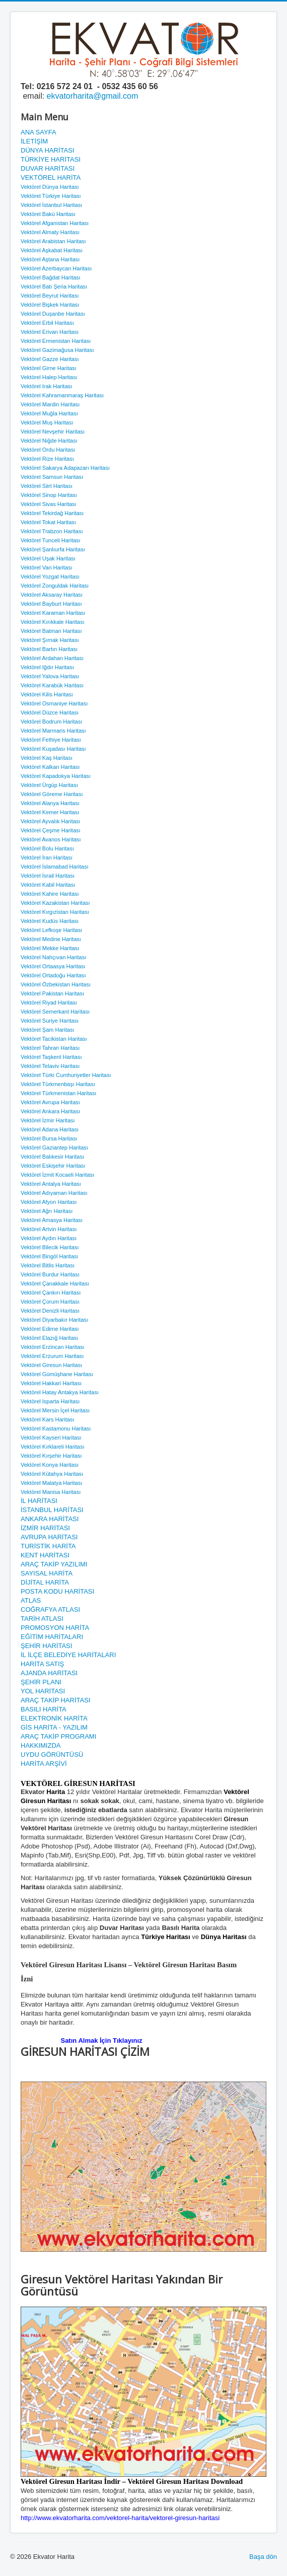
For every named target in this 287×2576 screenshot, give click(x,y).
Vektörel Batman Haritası (51, 631)
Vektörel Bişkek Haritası (50, 305)
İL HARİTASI (39, 1501)
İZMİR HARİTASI (45, 1528)
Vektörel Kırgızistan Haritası (55, 912)
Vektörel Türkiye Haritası (51, 196)
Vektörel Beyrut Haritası (50, 296)
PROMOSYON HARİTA (55, 1627)
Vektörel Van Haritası (47, 567)
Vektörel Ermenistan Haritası (56, 341)
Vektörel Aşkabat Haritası (52, 250)
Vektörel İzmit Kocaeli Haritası (57, 1175)
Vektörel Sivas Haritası (49, 504)
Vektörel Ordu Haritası (48, 450)
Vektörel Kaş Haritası (47, 758)
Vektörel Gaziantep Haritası (54, 1147)
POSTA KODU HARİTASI (57, 1591)
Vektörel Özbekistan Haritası (56, 984)
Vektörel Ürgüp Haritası (49, 785)
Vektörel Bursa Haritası (49, 1138)
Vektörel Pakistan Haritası (52, 993)
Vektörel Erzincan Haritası (53, 1347)
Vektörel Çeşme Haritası (51, 830)
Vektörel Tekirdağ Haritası (52, 513)
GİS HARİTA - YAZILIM (54, 1727)
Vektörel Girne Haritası (49, 368)
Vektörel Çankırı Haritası (51, 1293)
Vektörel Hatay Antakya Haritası (60, 1392)
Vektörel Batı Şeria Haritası (54, 286)
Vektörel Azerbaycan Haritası (56, 268)
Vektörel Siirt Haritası (47, 486)
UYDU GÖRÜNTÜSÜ (52, 1754)
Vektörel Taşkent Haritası (51, 1057)
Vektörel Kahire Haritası (50, 894)
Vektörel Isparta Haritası (50, 1401)
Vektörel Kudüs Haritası (50, 921)
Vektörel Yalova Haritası (50, 676)
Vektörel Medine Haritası (51, 939)
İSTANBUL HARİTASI (52, 1510)
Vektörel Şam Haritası (47, 1030)
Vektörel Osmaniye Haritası (54, 703)
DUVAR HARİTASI (48, 168)
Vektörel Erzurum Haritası (52, 1356)
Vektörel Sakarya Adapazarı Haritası (65, 468)
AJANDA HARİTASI (49, 1673)
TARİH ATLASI (42, 1618)
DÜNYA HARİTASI (47, 150)
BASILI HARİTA (43, 1709)
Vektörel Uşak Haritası (48, 558)
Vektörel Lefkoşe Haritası (51, 930)
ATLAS (31, 1600)
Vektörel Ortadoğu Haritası (53, 975)
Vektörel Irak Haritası (46, 386)
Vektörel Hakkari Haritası (51, 1383)
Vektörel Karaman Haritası (53, 613)
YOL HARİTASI (43, 1691)
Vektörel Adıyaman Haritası (54, 1193)
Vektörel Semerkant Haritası (55, 1012)
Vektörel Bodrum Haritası (51, 722)
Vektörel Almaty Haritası (50, 232)
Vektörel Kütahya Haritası (52, 1474)
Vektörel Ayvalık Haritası (50, 821)
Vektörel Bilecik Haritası (50, 1247)
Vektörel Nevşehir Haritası (53, 431)
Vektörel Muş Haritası (47, 422)
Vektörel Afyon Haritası (49, 1202)
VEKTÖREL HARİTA (51, 177)
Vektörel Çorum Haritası (50, 1302)
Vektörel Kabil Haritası (48, 885)
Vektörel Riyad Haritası (49, 1002)
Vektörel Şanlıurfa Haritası (53, 549)
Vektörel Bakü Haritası (48, 214)
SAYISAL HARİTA (47, 1573)
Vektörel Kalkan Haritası (50, 767)
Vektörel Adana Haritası (50, 1129)
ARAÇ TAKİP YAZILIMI (54, 1564)
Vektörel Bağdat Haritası (51, 277)
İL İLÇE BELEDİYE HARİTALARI (68, 1655)
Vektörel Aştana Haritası (50, 259)
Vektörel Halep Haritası (49, 377)
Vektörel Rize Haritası (47, 459)
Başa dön (263, 2556)
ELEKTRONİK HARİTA (54, 1718)
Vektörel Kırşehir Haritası (51, 1456)
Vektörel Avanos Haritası (51, 839)
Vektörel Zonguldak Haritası (55, 586)
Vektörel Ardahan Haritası (52, 658)
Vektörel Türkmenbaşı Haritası (58, 1084)
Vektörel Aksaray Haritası (52, 595)
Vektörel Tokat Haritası (48, 522)
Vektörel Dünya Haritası (50, 187)
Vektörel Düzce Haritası (50, 712)
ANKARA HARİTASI (50, 1519)
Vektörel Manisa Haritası (51, 1492)
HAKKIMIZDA (40, 1745)
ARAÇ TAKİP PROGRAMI (58, 1736)
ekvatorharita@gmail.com (92, 96)
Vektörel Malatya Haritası (51, 1483)
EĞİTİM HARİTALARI (52, 1636)
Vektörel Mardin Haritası (50, 404)
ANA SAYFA (38, 132)
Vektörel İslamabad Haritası (55, 867)
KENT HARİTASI (45, 1555)
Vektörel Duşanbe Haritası (53, 314)
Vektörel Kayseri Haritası (51, 1438)
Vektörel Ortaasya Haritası (53, 966)
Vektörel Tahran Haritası (50, 1048)
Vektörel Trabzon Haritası (52, 531)
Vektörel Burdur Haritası (50, 1274)
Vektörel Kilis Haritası (47, 694)
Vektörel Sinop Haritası (49, 495)
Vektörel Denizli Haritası (50, 1311)
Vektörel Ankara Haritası (50, 1111)
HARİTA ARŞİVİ (44, 1763)
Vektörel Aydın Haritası (49, 1238)
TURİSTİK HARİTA (48, 1546)
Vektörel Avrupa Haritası (50, 1102)
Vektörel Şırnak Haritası (50, 640)
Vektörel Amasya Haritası (52, 1220)
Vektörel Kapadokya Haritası (56, 776)
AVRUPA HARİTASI (49, 1537)
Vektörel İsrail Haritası (48, 876)
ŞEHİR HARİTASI (46, 1646)
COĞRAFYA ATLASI (50, 1609)
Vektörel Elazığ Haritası (49, 1338)
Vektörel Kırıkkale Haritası (53, 622)
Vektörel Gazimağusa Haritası (57, 350)
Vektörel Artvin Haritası (49, 1229)
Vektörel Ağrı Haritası (47, 1211)
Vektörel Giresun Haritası (51, 1365)
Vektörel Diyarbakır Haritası (54, 1320)
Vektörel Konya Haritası (50, 1465)
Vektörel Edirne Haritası (50, 1329)
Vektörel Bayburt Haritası (51, 604)
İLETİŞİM (34, 141)
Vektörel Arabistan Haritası (53, 241)
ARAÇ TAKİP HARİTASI (55, 1700)
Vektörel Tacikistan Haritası (54, 1039)
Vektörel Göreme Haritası (52, 794)
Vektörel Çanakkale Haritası (55, 1283)
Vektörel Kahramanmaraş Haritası (62, 395)
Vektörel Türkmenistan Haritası (58, 1093)
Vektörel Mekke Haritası (50, 948)
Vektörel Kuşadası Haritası (53, 749)
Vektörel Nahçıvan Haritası (53, 957)
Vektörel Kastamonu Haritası (56, 1428)
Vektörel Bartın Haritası (49, 649)
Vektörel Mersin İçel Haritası (55, 1410)
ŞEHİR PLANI (41, 1682)
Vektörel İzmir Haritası (48, 1120)
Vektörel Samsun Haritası (52, 477)
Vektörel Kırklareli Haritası (53, 1447)
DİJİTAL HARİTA (45, 1582)
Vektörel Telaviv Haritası (50, 1066)
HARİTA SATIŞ (42, 1664)
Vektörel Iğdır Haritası (47, 667)
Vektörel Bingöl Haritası (49, 1256)
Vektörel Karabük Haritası (52, 685)
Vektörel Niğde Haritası (49, 441)
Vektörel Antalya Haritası (51, 1184)
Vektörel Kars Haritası (47, 1419)
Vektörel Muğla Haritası (49, 413)
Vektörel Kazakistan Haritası (55, 903)
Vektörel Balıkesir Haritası (52, 1157)
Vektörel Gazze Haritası (50, 359)
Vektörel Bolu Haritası (47, 848)
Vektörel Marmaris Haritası (53, 731)
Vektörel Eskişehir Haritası (53, 1166)
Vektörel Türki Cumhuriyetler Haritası (66, 1075)
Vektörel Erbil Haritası (47, 323)
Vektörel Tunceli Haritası (51, 540)
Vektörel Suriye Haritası (50, 1021)
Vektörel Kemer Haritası (50, 812)
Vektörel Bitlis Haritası (48, 1265)
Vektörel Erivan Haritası (50, 332)
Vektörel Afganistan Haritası (55, 223)
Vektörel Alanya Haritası (50, 803)
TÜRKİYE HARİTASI (51, 159)
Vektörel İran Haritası (47, 857)
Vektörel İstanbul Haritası (51, 205)
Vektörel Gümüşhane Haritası (57, 1374)
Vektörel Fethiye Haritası (51, 740)
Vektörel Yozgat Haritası (50, 577)
